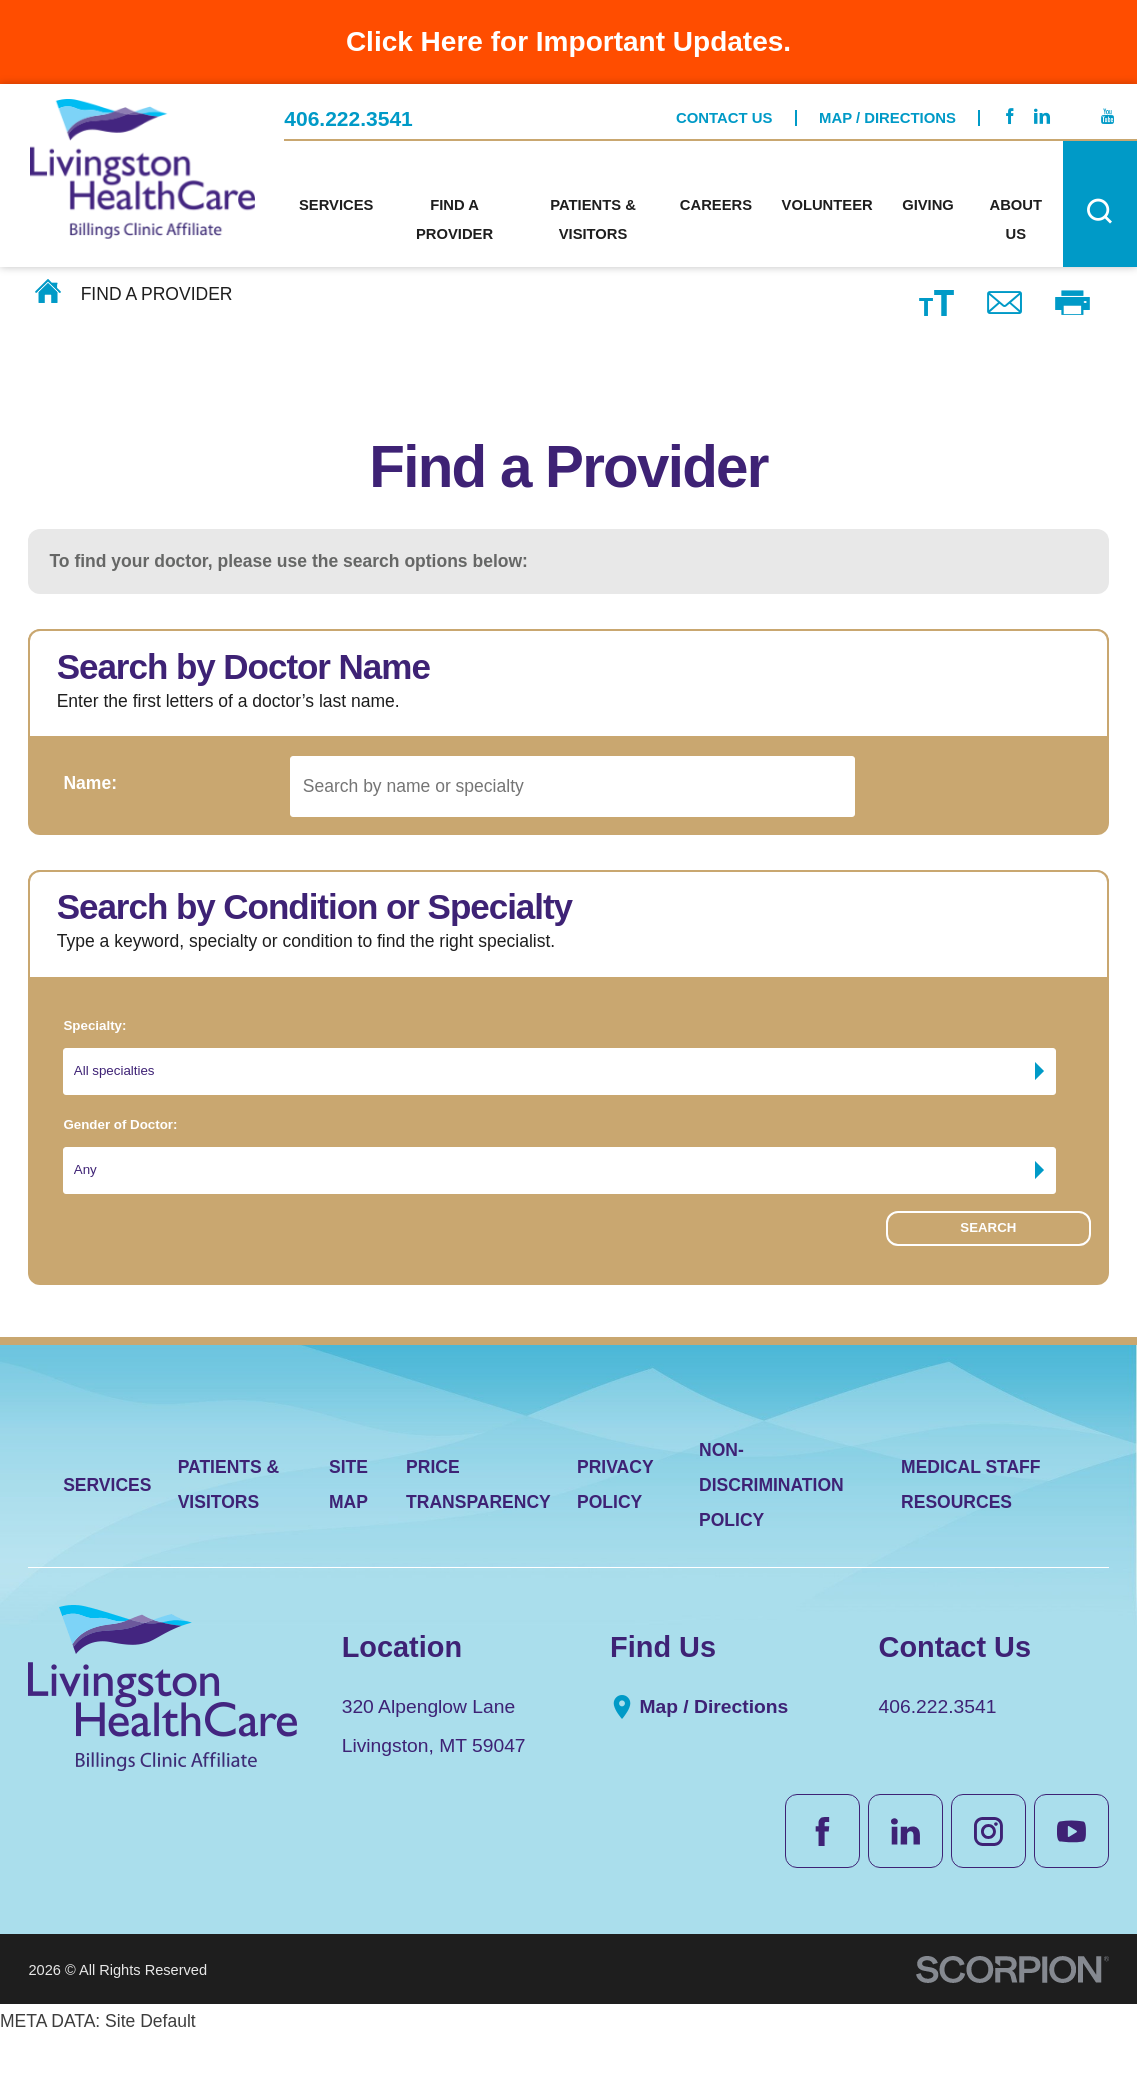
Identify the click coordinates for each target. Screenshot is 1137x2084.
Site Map (348, 1529)
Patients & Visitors (229, 1529)
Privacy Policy (615, 1529)
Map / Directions (887, 103)
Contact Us (724, 103)
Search (988, 1280)
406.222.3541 (348, 104)
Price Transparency (478, 1529)
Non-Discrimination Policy (771, 1530)
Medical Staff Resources (970, 1529)
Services (107, 1530)
